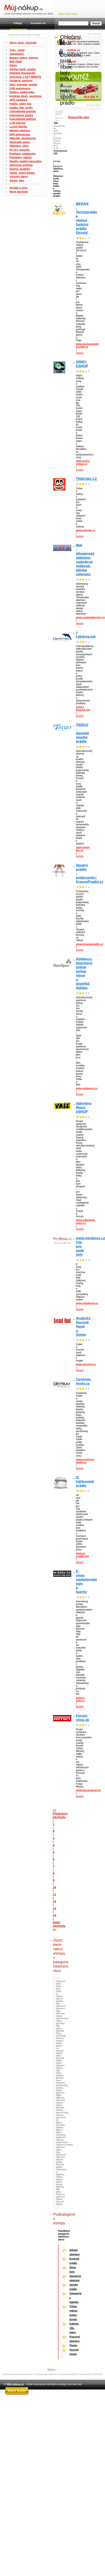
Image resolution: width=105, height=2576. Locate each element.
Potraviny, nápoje (21, 157)
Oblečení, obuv (19, 145)
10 (54, 1887)
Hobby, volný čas (20, 103)
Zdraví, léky (17, 180)
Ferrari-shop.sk (82, 1718)
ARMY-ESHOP (82, 364)
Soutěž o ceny (18, 187)
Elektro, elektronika (22, 92)
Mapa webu (6, 2399)
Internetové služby (21, 115)
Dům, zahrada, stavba (23, 84)
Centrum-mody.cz (84, 1381)
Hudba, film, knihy (21, 107)
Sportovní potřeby (21, 165)
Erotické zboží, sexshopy (26, 96)
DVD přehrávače (20, 88)
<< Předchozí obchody (60, 1813)
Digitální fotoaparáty (23, 73)
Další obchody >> (59, 1926)
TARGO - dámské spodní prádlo (82, 733)
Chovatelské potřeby (23, 111)
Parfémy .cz (73, 38)
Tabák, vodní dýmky (22, 172)
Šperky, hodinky (20, 168)
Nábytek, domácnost (23, 138)
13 (54, 1908)
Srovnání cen (38, 23)
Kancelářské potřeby (23, 119)
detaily (80, 352)
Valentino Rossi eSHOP (84, 1107)
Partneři (64, 2399)
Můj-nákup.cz (15, 2384)
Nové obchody (19, 191)
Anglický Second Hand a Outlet (83, 1326)
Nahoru (52, 2369)
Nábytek (71, 61)
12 (54, 1901)
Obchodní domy (20, 142)
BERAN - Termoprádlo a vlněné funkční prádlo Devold (86, 218)
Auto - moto (17, 50)
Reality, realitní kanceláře (26, 161)
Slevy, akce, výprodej (23, 42)
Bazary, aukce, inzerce (24, 57)
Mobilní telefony (20, 130)
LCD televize (17, 122)
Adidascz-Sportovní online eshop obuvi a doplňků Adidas (84, 973)
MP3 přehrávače (20, 134)
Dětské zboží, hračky (23, 69)
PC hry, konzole (20, 149)
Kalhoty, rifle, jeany (74, 2328)
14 (54, 1915)
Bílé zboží (16, 61)
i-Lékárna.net (85, 634)
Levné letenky (18, 126)
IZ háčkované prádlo (85, 1481)
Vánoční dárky (19, 176)
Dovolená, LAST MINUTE (25, 76)
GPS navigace (18, 99)
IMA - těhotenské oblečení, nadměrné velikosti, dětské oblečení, (85, 559)
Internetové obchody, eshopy (60, 111)
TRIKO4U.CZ (86, 479)
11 (54, 1894)
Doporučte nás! (78, 117)
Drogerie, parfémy (21, 80)
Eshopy (18, 23)
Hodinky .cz (73, 50)
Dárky (13, 65)
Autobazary (17, 53)
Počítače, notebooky (23, 153)
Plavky (73, 2345)
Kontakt (19, 2399)
